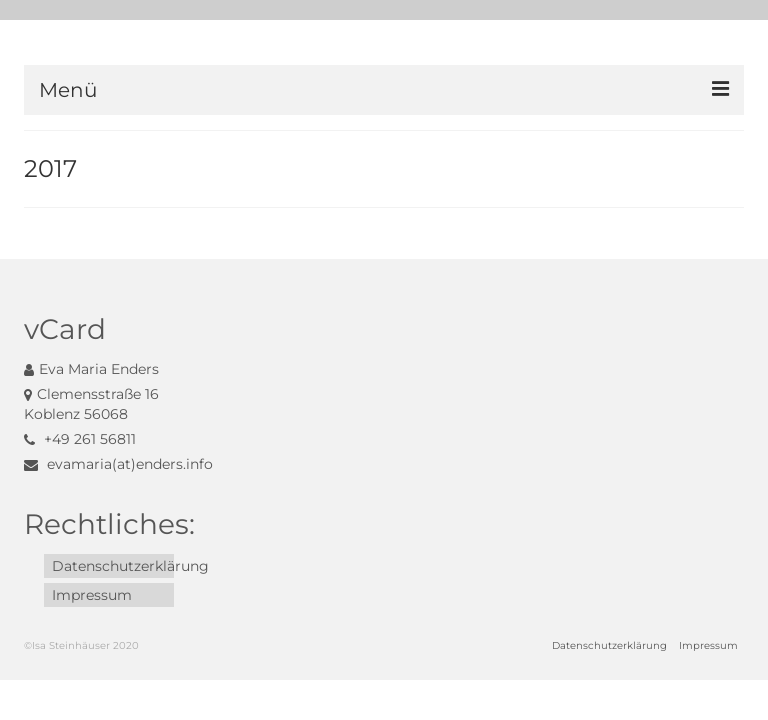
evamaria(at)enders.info (118, 464)
